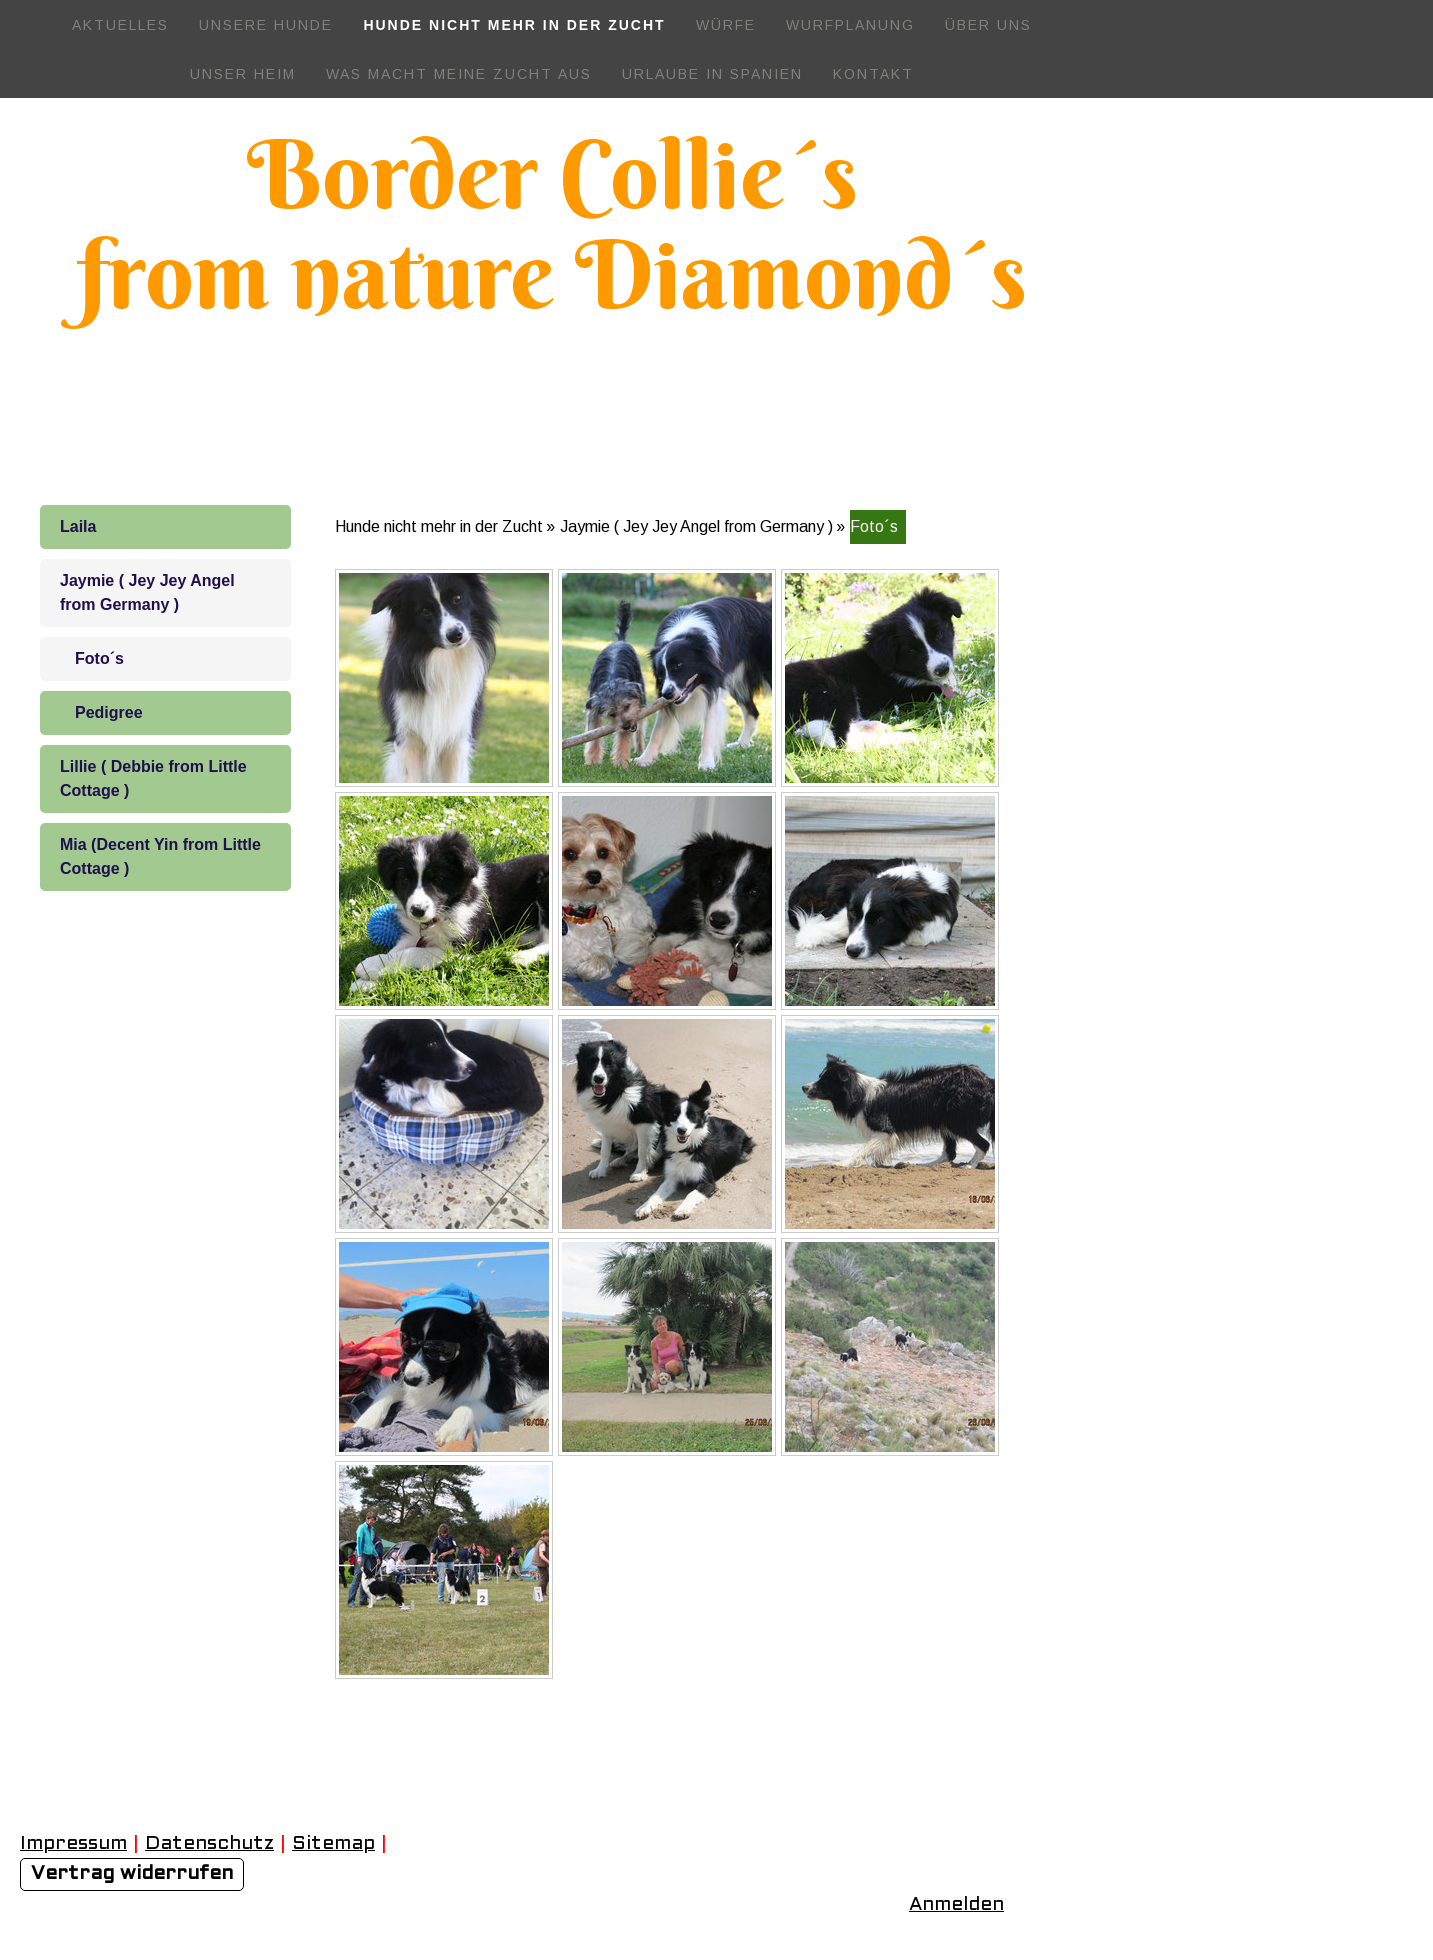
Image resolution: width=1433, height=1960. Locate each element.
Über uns (988, 25)
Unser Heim (243, 74)
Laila (78, 526)
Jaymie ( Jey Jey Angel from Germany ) (147, 592)
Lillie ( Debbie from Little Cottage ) (153, 778)
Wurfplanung (850, 25)
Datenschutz (209, 1844)
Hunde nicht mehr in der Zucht (514, 25)
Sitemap (333, 1844)
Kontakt (873, 74)
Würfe (726, 25)
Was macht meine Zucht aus (459, 74)
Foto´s (99, 658)
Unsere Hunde (266, 25)
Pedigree (109, 712)
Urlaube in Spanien (712, 74)
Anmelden (956, 1905)
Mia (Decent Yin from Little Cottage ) (160, 856)
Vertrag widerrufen (132, 1874)
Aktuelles (120, 25)
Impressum (73, 1844)
